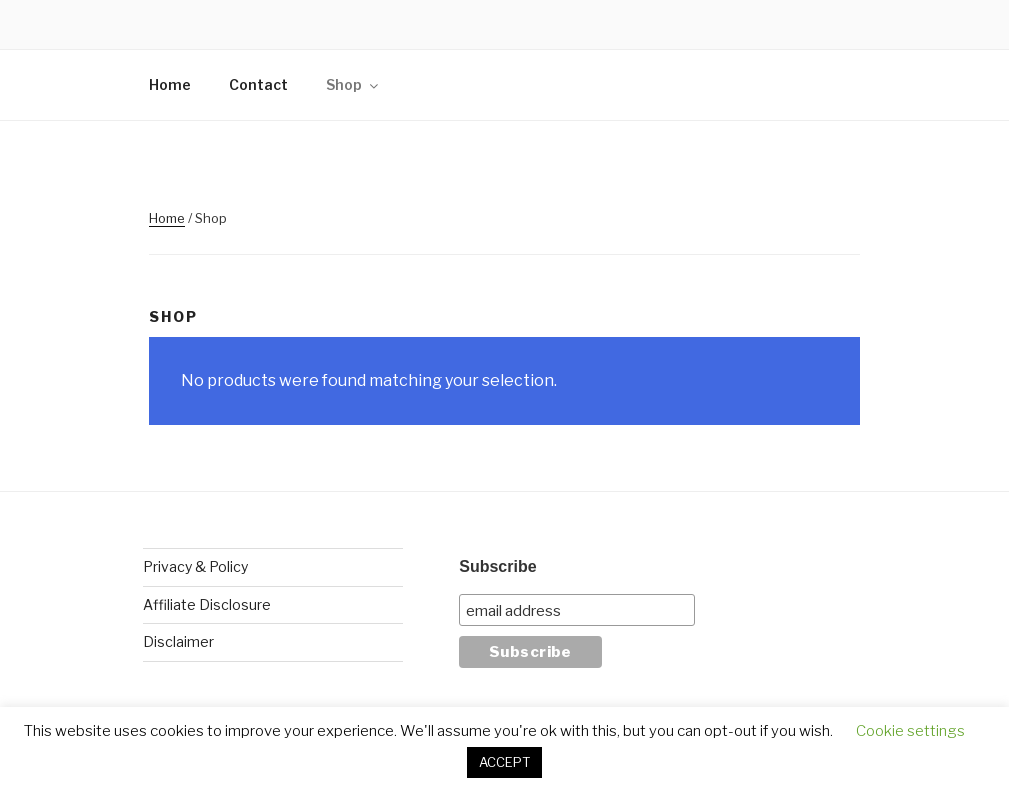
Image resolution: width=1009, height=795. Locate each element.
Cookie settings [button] (910, 731)
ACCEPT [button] (504, 762)
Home (170, 84)
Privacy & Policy (195, 566)
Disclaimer (178, 641)
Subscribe (497, 566)
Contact (258, 84)
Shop (353, 84)
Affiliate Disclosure (207, 604)
